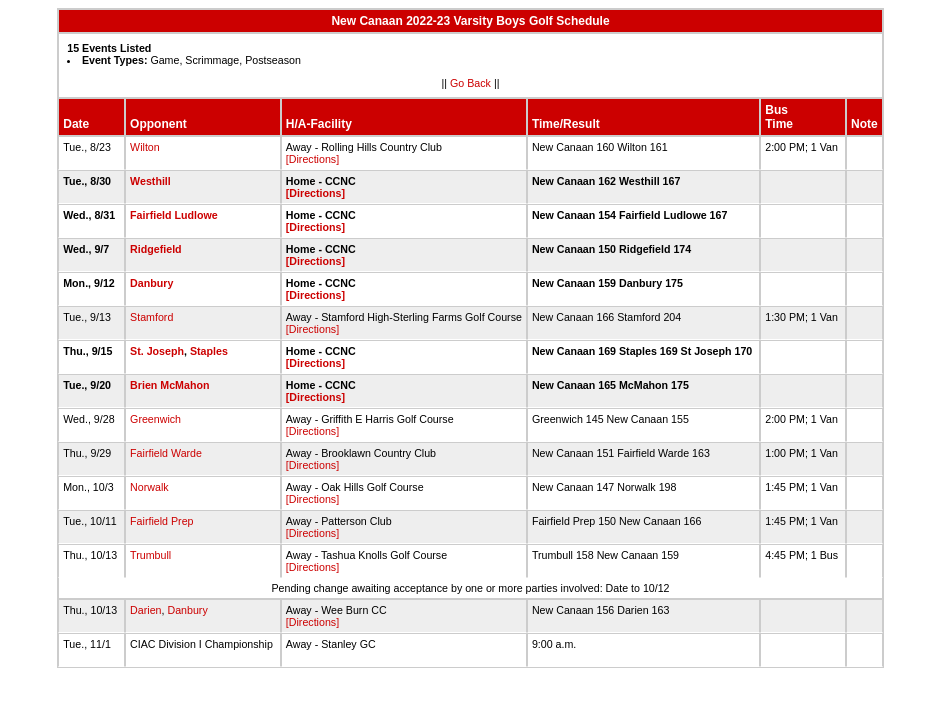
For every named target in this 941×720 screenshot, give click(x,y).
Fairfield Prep (161, 521)
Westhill (150, 181)
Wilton (145, 147)
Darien (145, 610)
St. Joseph (157, 351)
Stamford (151, 317)
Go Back (470, 83)
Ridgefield (156, 249)
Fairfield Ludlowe (174, 215)
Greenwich (155, 419)
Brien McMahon (169, 385)
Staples (209, 351)
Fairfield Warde (166, 453)
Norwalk (149, 487)
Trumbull (150, 555)
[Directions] (312, 159)
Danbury (151, 283)
